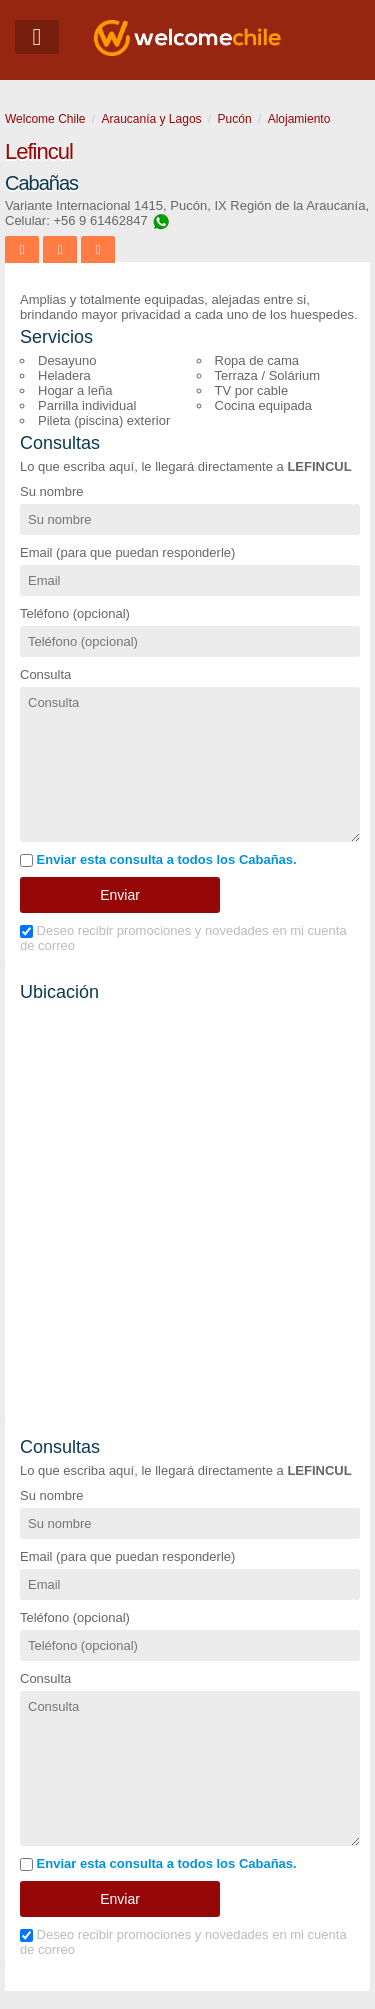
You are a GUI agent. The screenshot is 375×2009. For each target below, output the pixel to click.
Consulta (45, 674)
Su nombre (52, 491)
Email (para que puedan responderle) (127, 552)
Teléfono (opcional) (75, 613)
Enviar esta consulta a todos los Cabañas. (158, 859)
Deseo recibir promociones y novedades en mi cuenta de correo (183, 938)
